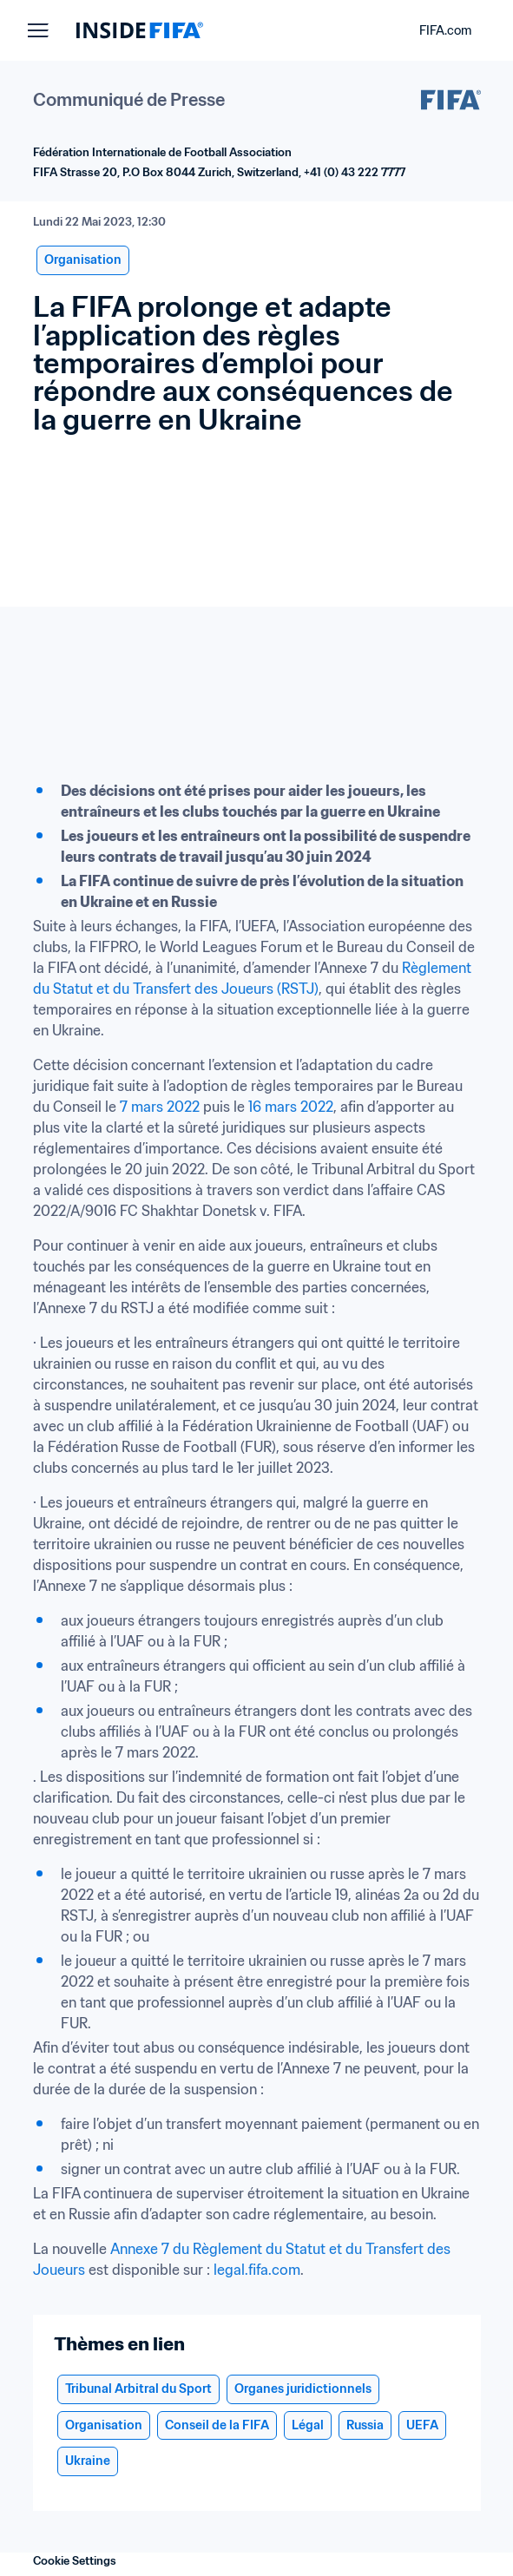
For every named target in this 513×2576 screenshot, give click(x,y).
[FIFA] (139, 30)
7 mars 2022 (160, 1106)
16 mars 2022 (290, 1106)
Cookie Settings (74, 2560)
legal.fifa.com (257, 2269)
